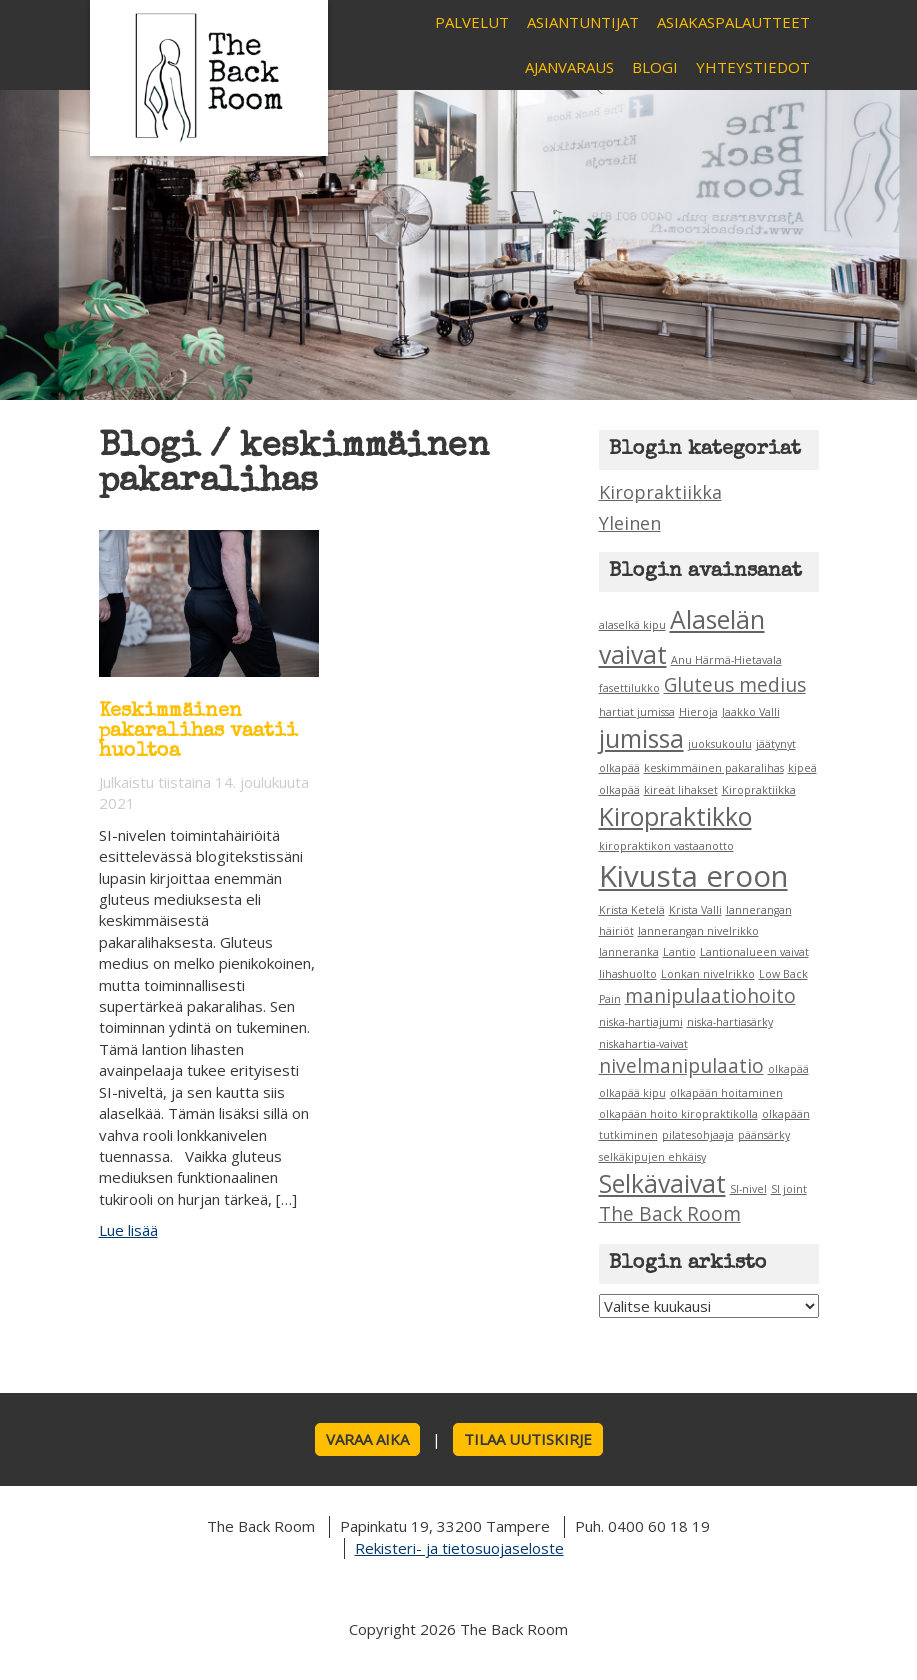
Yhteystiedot (753, 67)
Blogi (655, 67)
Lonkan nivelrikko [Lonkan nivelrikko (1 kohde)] (708, 974)
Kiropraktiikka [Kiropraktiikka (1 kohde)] (759, 790)
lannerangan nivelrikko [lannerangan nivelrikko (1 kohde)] (698, 931)
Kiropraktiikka (660, 492)
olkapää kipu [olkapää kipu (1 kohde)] (632, 1093)
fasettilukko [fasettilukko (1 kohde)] (629, 688)
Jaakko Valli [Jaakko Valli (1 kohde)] (751, 712)
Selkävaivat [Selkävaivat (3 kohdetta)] (662, 1183)
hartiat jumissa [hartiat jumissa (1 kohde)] (637, 712)
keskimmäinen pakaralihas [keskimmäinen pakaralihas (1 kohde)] (714, 768)
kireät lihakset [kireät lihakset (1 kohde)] (681, 790)
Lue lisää (128, 1230)
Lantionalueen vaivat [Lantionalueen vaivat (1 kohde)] (754, 952)
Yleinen (630, 523)
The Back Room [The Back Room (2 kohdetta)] (670, 1214)
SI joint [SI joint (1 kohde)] (789, 1189)
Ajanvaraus (569, 67)
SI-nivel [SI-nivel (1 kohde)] (748, 1189)
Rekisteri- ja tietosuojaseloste (459, 1548)
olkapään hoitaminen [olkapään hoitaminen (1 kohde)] (726, 1093)
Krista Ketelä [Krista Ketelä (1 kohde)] (632, 910)
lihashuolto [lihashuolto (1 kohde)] (628, 974)
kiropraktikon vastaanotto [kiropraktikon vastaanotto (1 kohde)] (666, 846)
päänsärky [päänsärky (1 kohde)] (764, 1135)
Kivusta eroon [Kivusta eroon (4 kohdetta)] (693, 876)
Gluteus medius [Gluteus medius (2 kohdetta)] (735, 685)
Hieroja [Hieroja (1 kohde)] (698, 712)
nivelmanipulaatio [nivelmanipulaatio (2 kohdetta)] (681, 1066)
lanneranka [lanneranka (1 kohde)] (629, 952)
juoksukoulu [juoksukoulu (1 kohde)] (720, 744)
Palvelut (472, 22)
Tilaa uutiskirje (528, 1439)
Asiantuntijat (583, 22)
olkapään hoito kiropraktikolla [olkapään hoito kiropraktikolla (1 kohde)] (678, 1114)
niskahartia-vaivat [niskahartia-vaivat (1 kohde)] (643, 1044)
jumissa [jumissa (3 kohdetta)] (641, 738)
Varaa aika (367, 1439)
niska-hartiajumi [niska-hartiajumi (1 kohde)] (641, 1022)
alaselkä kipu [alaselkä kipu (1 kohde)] (632, 625)
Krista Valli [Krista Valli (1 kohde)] (695, 910)
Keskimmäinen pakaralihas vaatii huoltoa (198, 732)
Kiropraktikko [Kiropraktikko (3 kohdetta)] (675, 816)
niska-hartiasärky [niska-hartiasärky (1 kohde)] (730, 1022)
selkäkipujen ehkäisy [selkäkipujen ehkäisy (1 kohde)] (652, 1157)
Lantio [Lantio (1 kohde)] (679, 952)
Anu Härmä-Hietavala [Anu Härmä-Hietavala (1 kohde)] (726, 660)
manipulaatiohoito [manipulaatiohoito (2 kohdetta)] (710, 996)
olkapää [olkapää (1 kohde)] (788, 1069)
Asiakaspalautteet (733, 22)
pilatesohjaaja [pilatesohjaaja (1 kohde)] (698, 1135)
